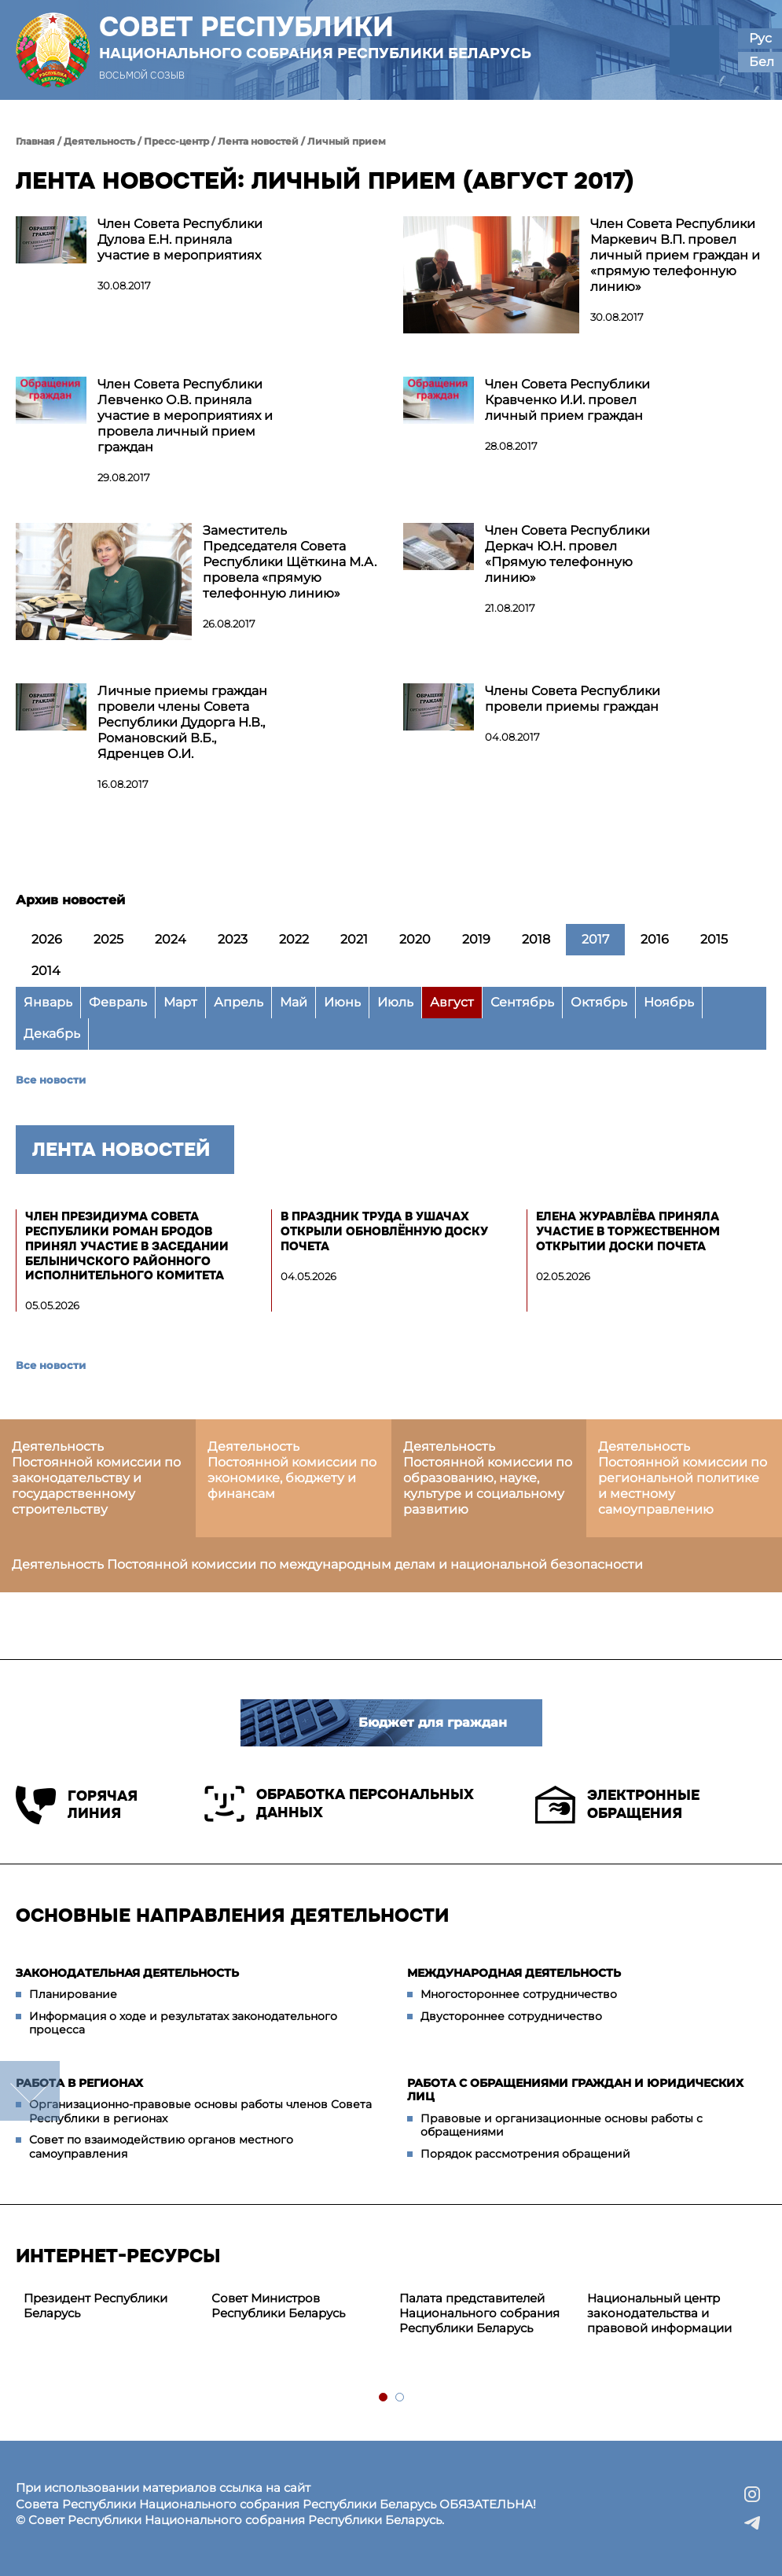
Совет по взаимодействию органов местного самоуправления (161, 2147)
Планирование (73, 1994)
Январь (48, 1002)
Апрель (238, 1002)
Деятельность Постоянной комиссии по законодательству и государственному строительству (96, 1478)
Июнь (342, 1002)
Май (293, 1002)
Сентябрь (522, 1002)
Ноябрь (669, 1002)
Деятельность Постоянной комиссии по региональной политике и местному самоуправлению (682, 1478)
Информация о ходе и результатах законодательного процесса (183, 2023)
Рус (760, 38)
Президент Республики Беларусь (95, 2305)
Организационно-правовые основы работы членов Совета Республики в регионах (200, 2111)
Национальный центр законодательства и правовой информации (659, 2313)
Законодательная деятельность (127, 1973)
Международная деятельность (514, 1973)
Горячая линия (77, 1805)
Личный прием (346, 141)
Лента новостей (258, 141)
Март (180, 1002)
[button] (694, 50)
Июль (395, 1002)
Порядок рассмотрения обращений (525, 2154)
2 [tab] (400, 2398)
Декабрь (52, 1033)
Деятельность (99, 141)
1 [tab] (384, 2398)
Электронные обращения (617, 1804)
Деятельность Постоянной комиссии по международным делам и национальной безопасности (327, 1564)
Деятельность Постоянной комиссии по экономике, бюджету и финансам (291, 1470)
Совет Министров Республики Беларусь (278, 2305)
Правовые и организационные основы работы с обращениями (561, 2125)
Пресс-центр (176, 141)
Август (452, 1002)
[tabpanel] (110, 2306)
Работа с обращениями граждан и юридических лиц (575, 2090)
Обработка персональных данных (339, 1804)
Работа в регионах (79, 2083)
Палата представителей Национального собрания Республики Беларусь (479, 2313)
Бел (761, 61)
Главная (35, 141)
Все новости (51, 1079)
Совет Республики (315, 37)
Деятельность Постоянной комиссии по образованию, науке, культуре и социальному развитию (487, 1478)
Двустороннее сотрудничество (511, 2016)
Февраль (118, 1002)
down (30, 2091)
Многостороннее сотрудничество (518, 1994)
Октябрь (599, 1002)
